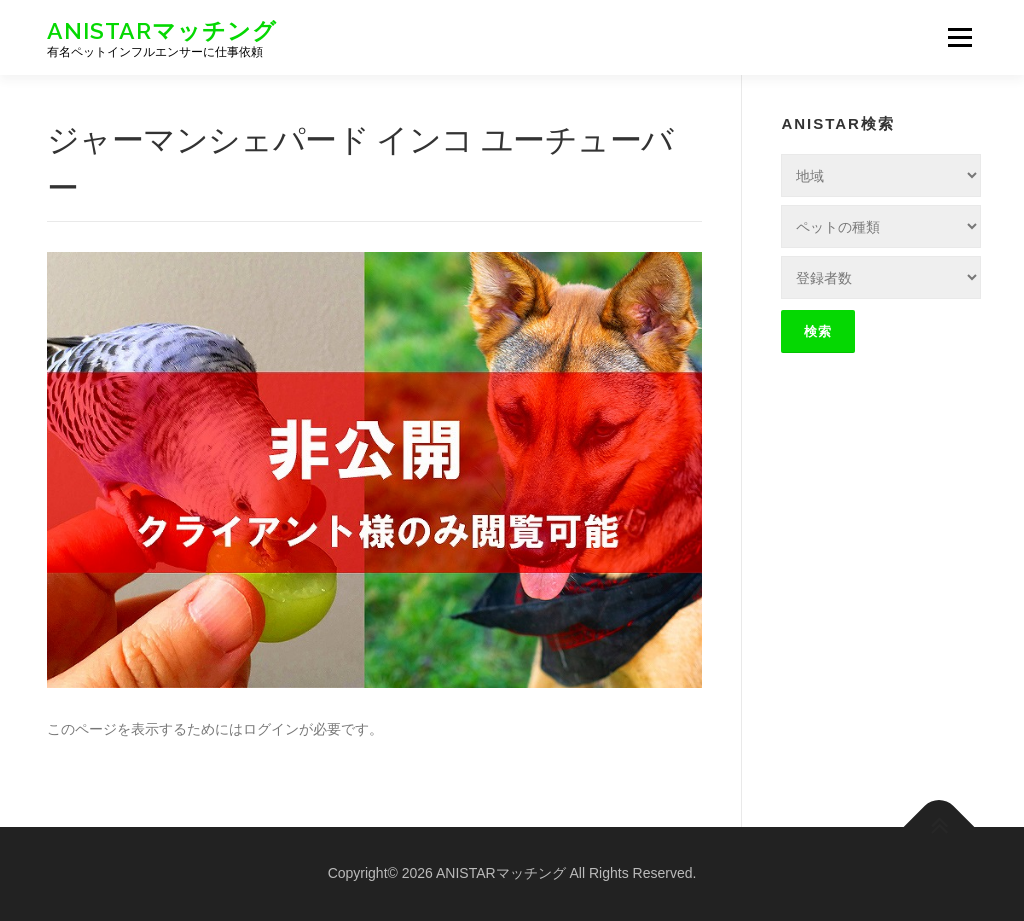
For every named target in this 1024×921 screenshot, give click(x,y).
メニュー (959, 37)
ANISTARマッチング (162, 30)
